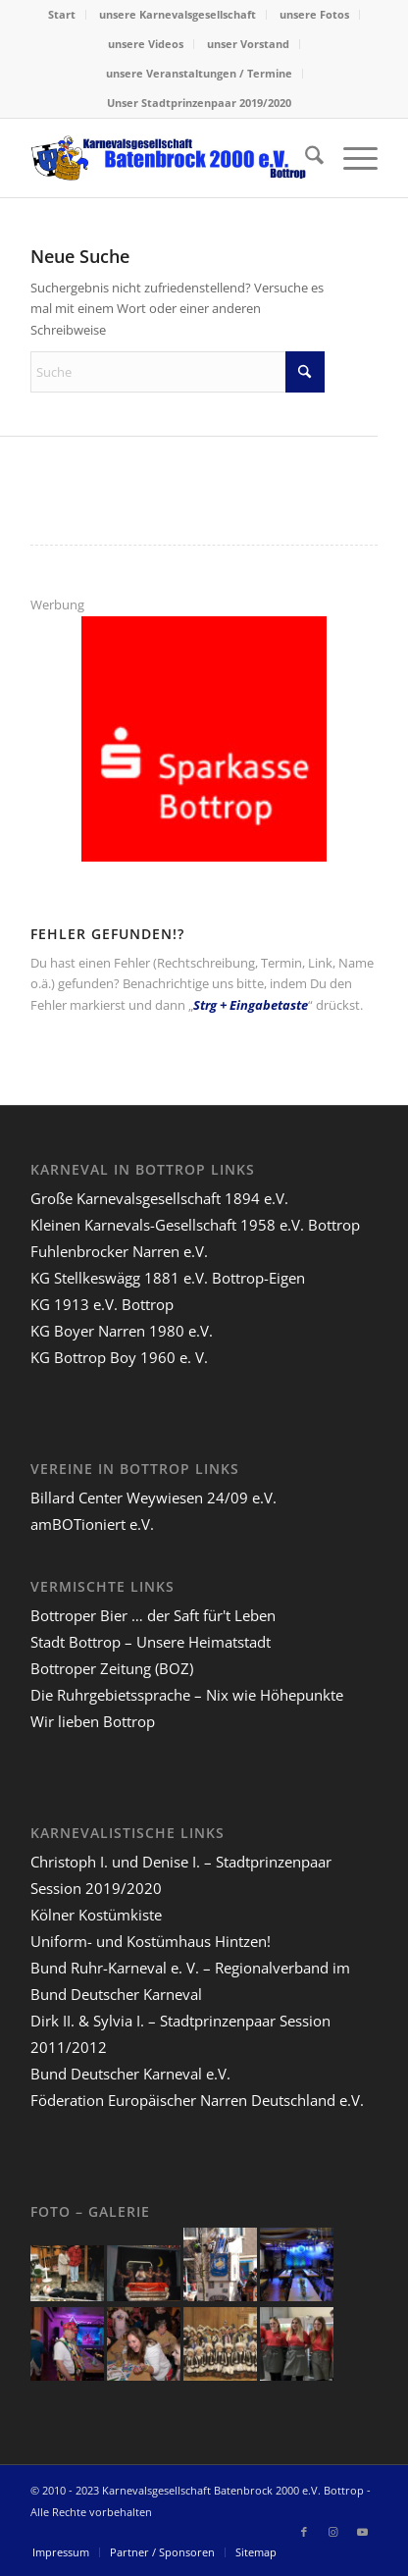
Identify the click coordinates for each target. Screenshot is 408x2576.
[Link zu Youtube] (363, 2532)
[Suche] (304, 158)
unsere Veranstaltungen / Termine (199, 73)
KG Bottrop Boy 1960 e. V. (119, 1357)
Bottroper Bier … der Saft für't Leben (153, 1615)
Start (62, 14)
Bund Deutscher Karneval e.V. (130, 2073)
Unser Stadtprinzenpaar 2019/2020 (199, 102)
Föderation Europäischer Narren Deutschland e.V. (197, 2100)
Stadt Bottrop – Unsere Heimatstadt (150, 1642)
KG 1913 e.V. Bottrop (102, 1304)
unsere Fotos (314, 14)
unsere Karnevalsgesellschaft (177, 14)
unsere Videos (145, 43)
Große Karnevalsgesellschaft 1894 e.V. (159, 1198)
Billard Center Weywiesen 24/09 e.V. (153, 1497)
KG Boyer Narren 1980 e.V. (121, 1331)
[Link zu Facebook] (304, 2532)
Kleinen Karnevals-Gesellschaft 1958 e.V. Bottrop (195, 1225)
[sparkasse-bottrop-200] (204, 857)
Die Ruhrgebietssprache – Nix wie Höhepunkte (186, 1695)
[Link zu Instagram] (333, 2532)
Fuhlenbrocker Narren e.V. (119, 1251)
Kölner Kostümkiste (96, 1914)
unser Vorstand (248, 43)
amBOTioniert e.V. (92, 1524)
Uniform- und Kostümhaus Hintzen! (150, 1941)
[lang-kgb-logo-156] (169, 158)
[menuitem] (62, 15)
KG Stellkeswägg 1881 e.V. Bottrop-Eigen (167, 1278)
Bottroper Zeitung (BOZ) (111, 1668)
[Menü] (351, 158)
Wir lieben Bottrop (92, 1721)
